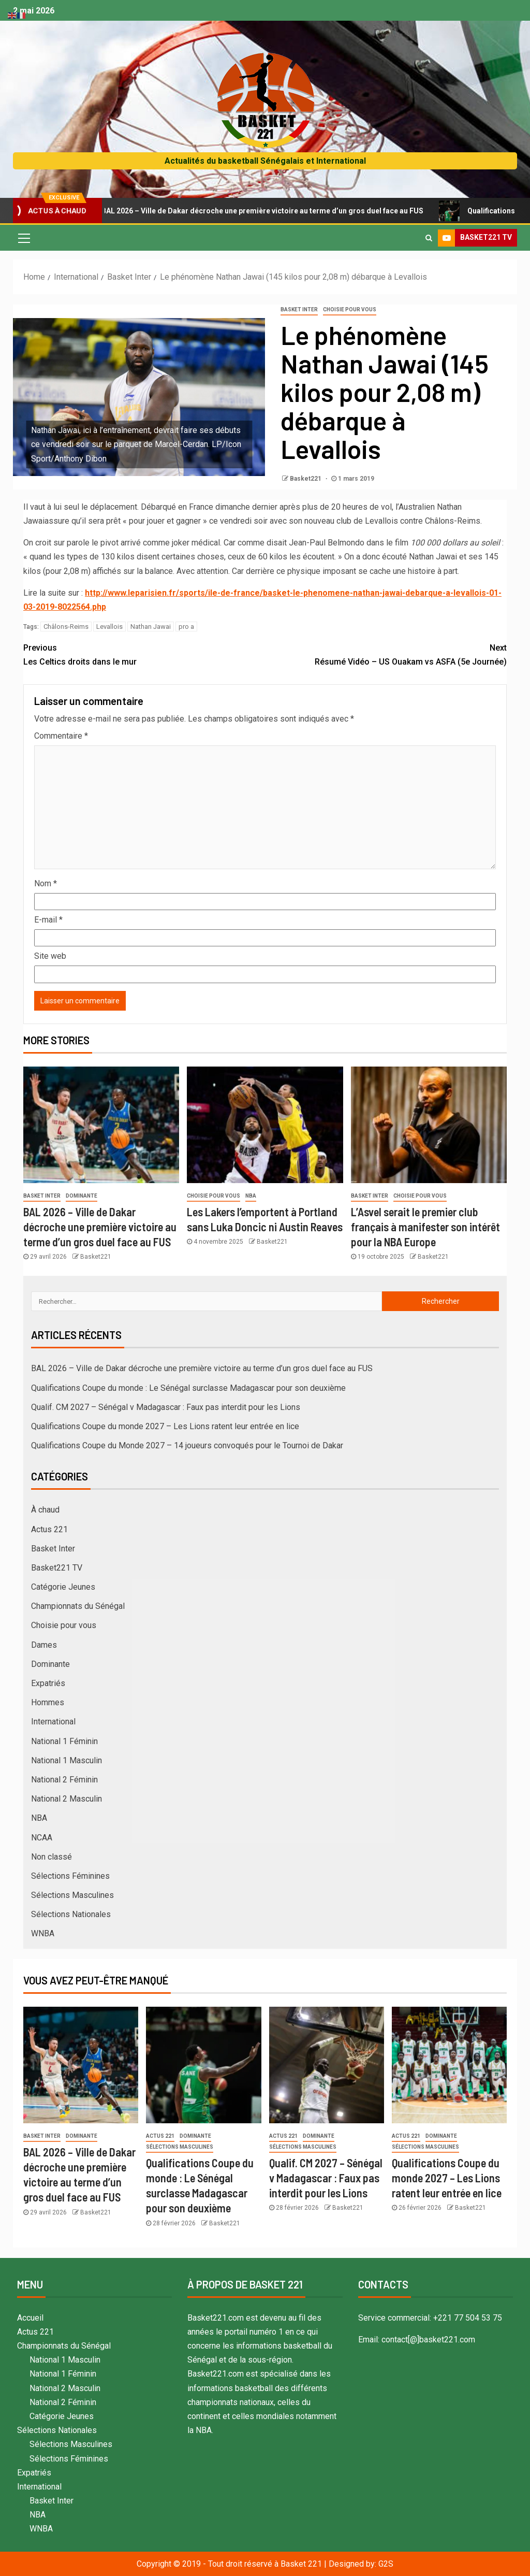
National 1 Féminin (64, 1741)
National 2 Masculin (66, 1799)
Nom (45, 883)
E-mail (48, 920)
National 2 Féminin (64, 1780)
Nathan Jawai (150, 626)
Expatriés (48, 1683)
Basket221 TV (56, 1568)
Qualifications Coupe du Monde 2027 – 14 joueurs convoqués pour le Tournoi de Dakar (187, 1445)
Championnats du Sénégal (78, 1606)
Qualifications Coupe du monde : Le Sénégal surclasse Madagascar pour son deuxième (188, 1388)
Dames (44, 1645)
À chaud (45, 1510)
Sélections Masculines (72, 1895)
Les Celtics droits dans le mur (144, 654)
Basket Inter (299, 309)
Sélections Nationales (71, 1914)
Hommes (47, 1702)
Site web (50, 956)
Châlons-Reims (66, 626)
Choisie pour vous (349, 309)
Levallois (109, 626)
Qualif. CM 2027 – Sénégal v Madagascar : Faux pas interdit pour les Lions (165, 1407)
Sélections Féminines (70, 1876)
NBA (250, 1196)
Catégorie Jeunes (63, 1587)
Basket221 (306, 478)
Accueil (30, 2318)
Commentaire (61, 736)
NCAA (41, 1838)
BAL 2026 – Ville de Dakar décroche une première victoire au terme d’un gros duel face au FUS (263, 210)
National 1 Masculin (66, 1760)
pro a (186, 626)
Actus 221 (49, 1529)
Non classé (51, 1857)
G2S (385, 2564)
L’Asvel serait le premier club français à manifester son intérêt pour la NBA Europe (425, 1227)
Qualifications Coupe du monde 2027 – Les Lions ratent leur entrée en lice (165, 1426)
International (53, 1721)
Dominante (81, 1196)
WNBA (42, 1933)
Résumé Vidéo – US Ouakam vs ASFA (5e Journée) (386, 654)
